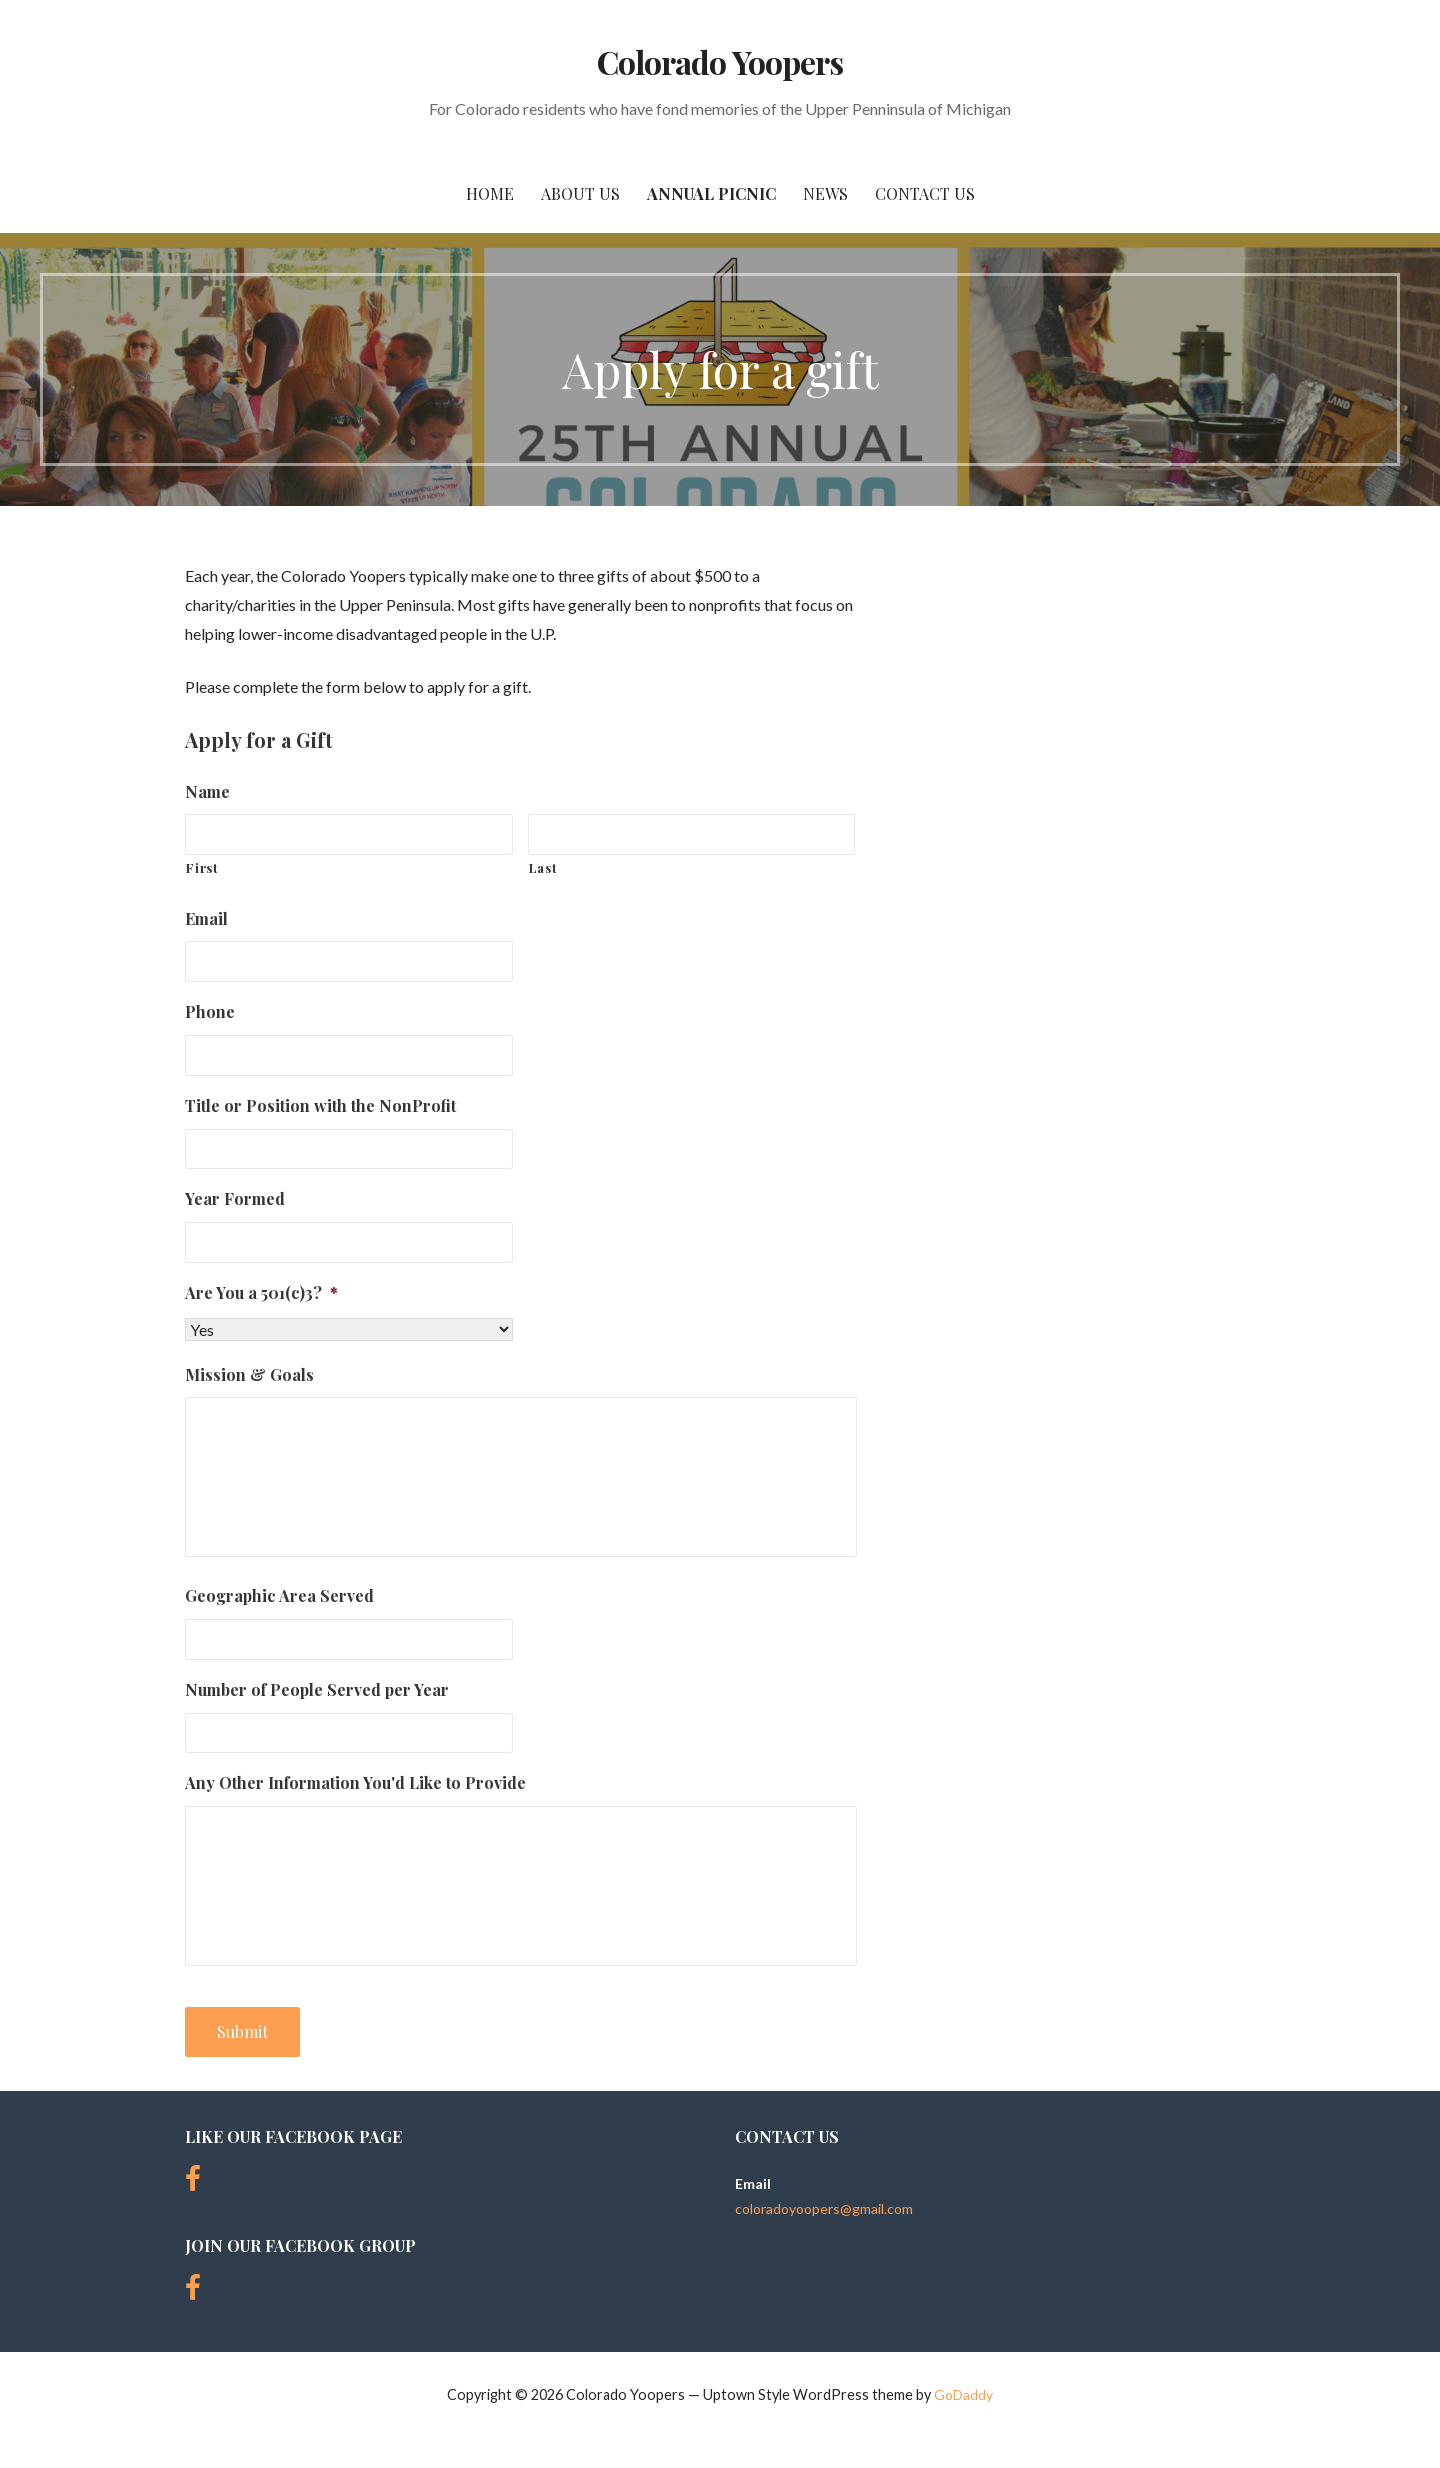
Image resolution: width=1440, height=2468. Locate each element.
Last (543, 867)
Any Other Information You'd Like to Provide (355, 1783)
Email (206, 919)
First (202, 867)
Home (490, 193)
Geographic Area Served (279, 1596)
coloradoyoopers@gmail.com (824, 2208)
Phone (210, 1012)
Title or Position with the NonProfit (320, 1106)
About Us (580, 193)
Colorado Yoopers (720, 61)
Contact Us (925, 193)
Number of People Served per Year (317, 1690)
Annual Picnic (711, 193)
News (825, 193)
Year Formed (235, 1199)
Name (207, 792)
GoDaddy (963, 2394)
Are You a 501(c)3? (261, 1293)
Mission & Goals (249, 1375)
